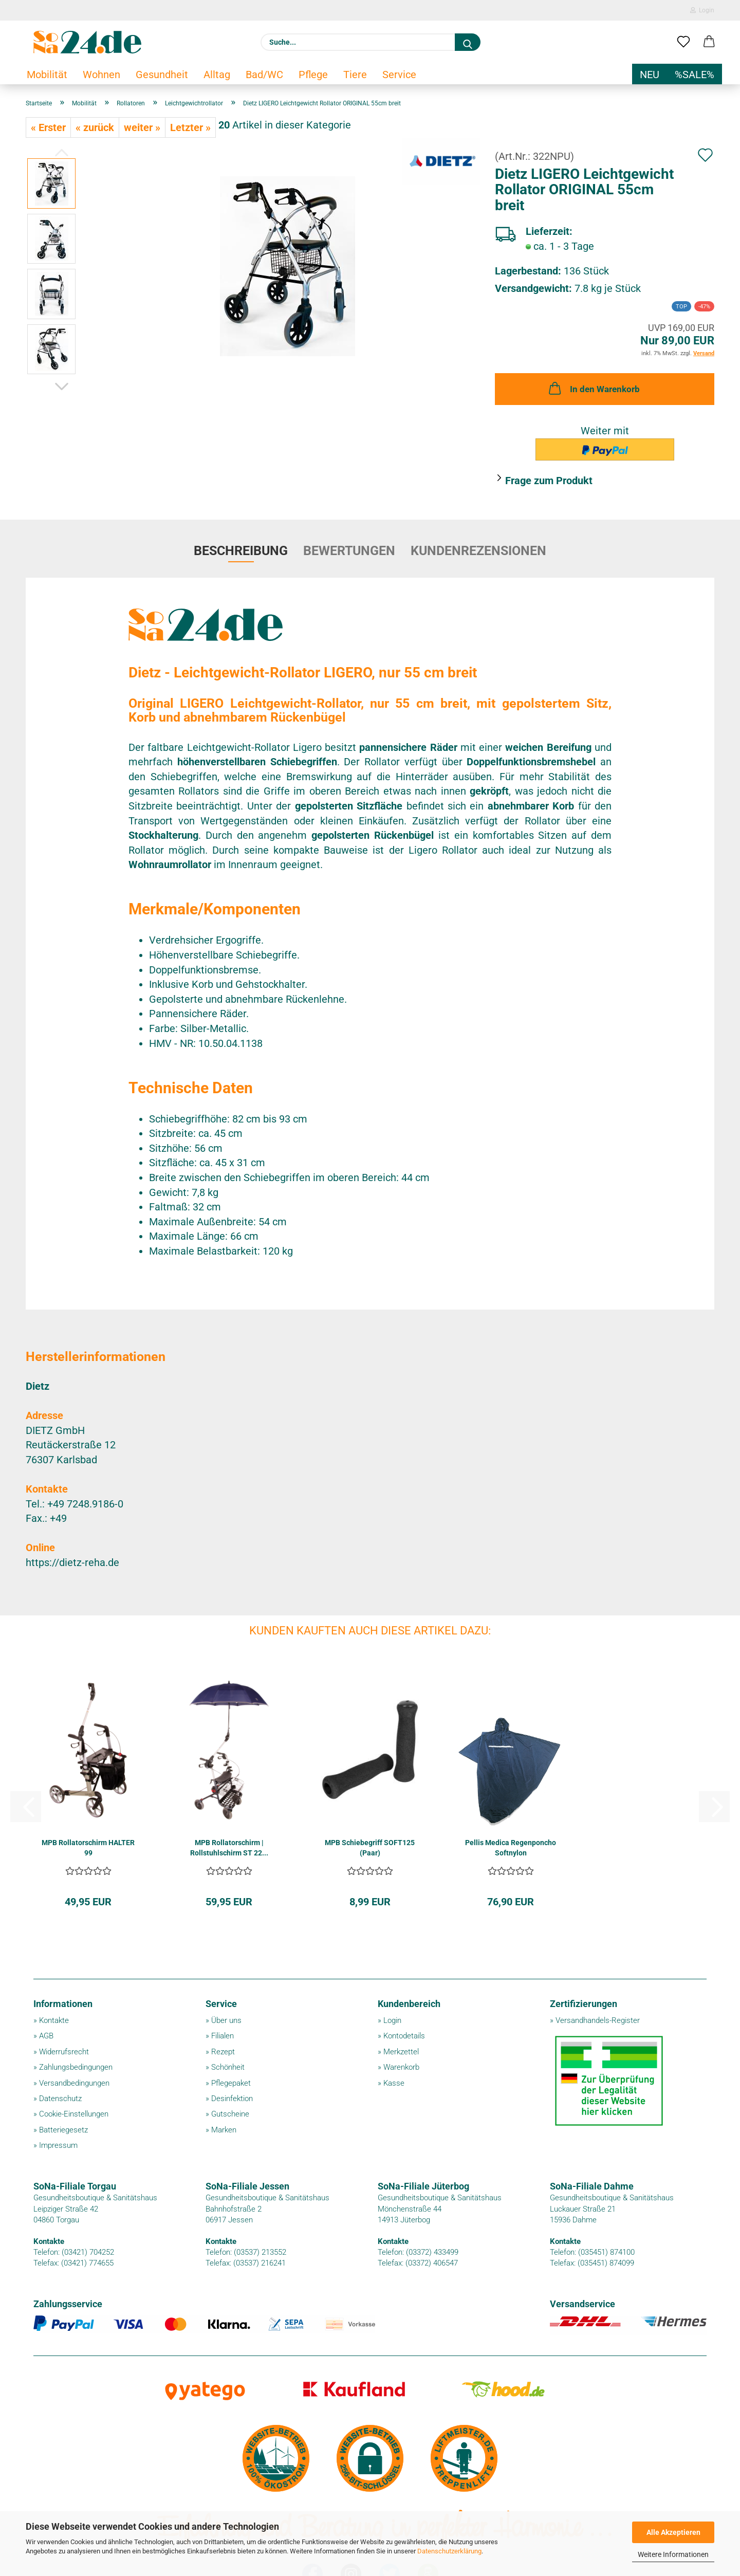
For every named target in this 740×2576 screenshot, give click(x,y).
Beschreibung (241, 550)
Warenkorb (401, 2067)
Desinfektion (232, 2098)
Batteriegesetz (63, 2130)
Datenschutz (60, 2098)
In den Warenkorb (593, 388)
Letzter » (190, 127)
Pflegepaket (231, 2083)
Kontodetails (404, 2035)
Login (702, 10)
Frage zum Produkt (549, 480)
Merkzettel (401, 2051)
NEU (649, 74)
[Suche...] (467, 42)
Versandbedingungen (74, 2083)
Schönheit (228, 2067)
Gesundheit (162, 74)
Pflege (313, 74)
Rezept (223, 2051)
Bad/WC (264, 74)
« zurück (95, 127)
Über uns (226, 2020)
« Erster (48, 127)
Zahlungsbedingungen (76, 2067)
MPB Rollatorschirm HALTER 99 (88, 1847)
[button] (709, 42)
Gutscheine (230, 2114)
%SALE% (694, 74)
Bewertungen (349, 550)
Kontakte (54, 2020)
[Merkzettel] (683, 42)
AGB (46, 2035)
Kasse (393, 2083)
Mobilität (47, 74)
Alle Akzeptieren (673, 2532)
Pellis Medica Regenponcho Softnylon (510, 1847)
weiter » (142, 127)
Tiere (355, 74)
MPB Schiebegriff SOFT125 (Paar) (370, 1847)
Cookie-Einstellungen (73, 2114)
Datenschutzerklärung (449, 2551)
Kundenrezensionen (478, 550)
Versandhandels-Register (598, 2020)
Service (399, 74)
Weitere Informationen (673, 2554)
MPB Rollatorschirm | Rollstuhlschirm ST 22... (229, 1847)
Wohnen (101, 74)
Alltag (216, 74)
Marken (223, 2130)
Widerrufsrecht (64, 2051)
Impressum (58, 2145)
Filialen (222, 2035)
